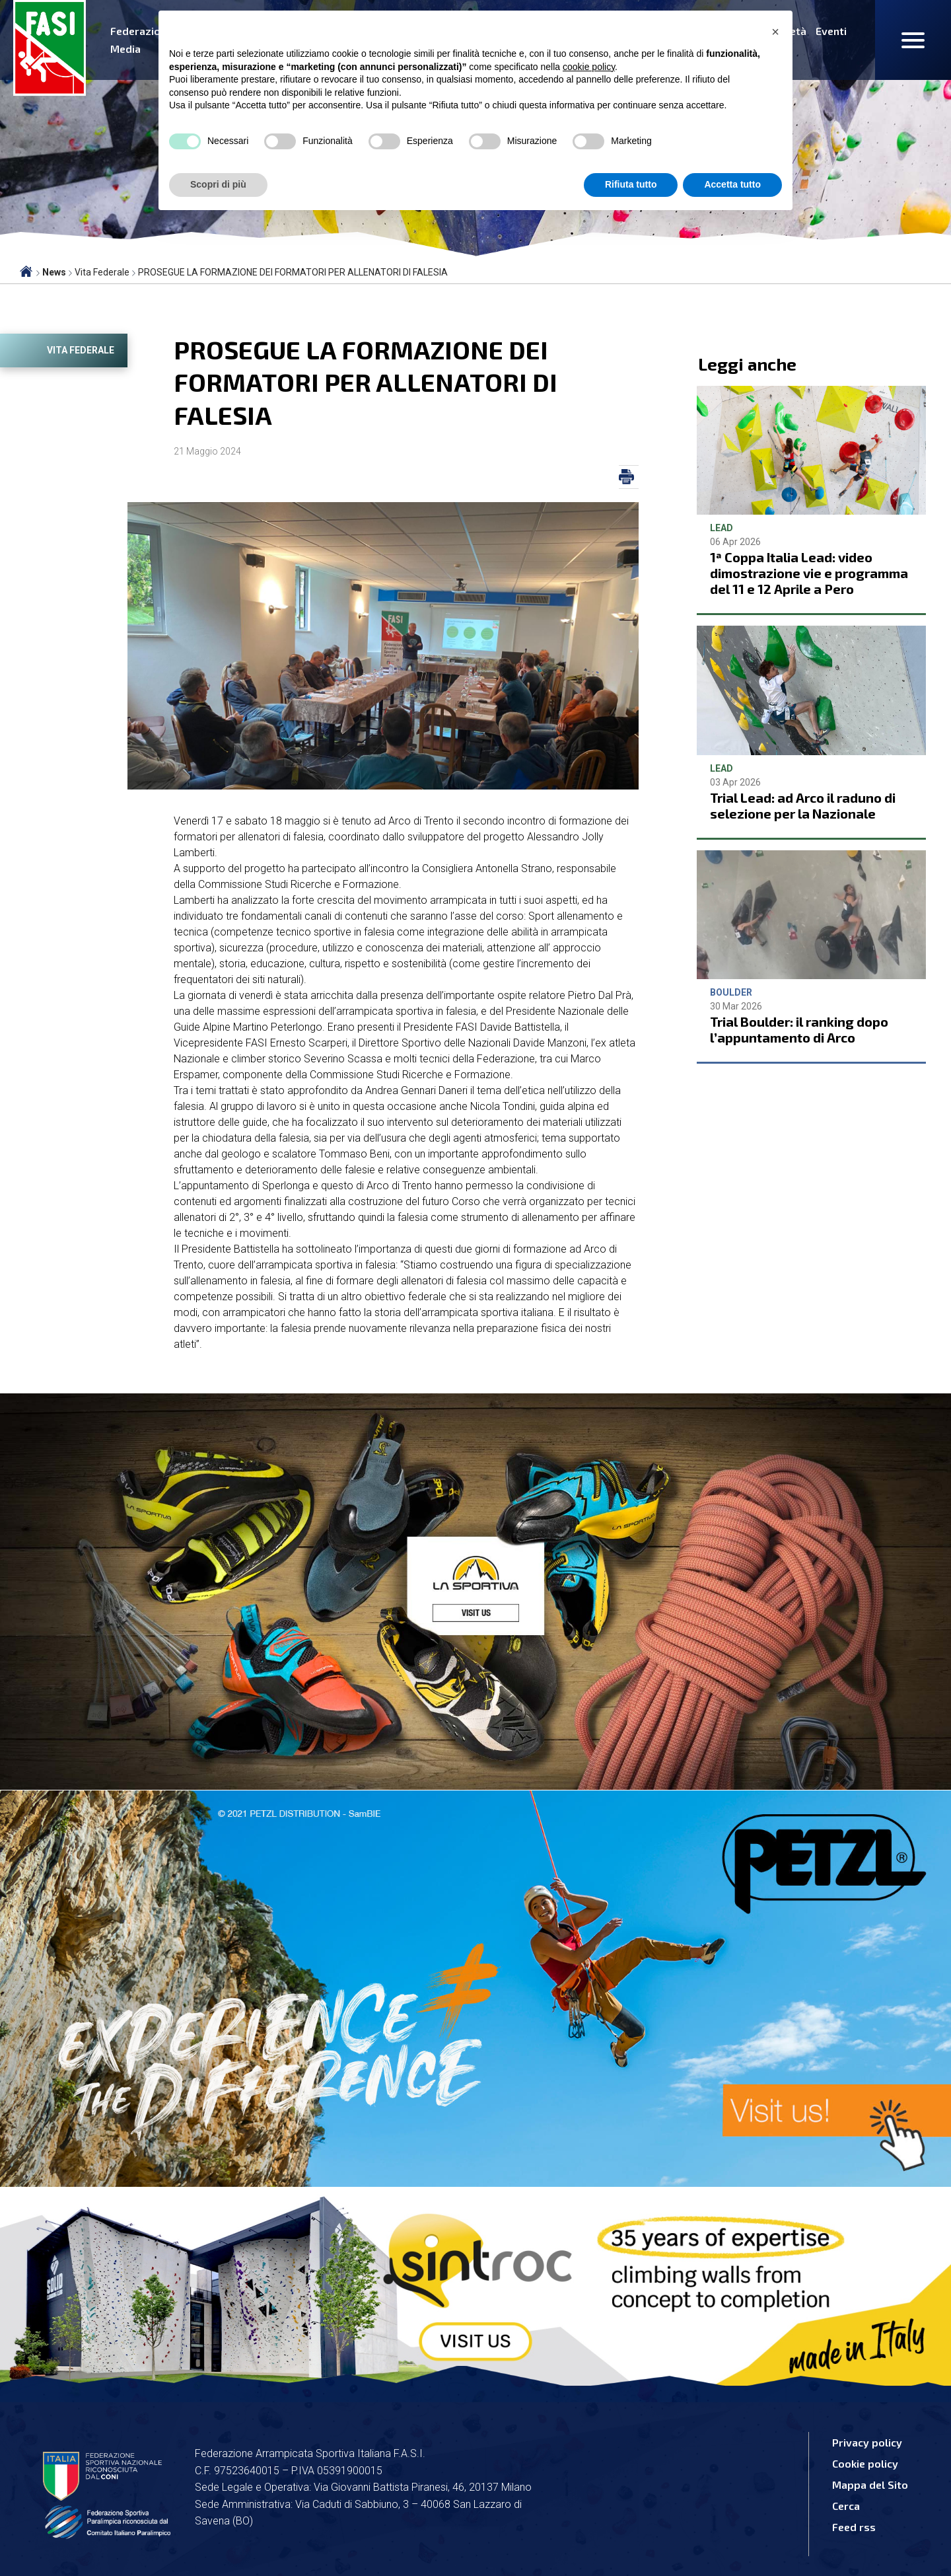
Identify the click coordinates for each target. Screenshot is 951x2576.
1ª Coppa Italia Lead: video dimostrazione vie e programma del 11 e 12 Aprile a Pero (809, 573)
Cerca (846, 2505)
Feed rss (854, 2527)
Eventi (831, 30)
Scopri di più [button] (218, 184)
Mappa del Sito (870, 2484)
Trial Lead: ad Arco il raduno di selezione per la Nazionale (803, 805)
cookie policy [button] (589, 66)
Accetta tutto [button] (732, 184)
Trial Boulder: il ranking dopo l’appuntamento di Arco (799, 1029)
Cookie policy (865, 2463)
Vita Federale (80, 350)
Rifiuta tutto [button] (631, 184)
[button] (775, 31)
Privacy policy (867, 2442)
